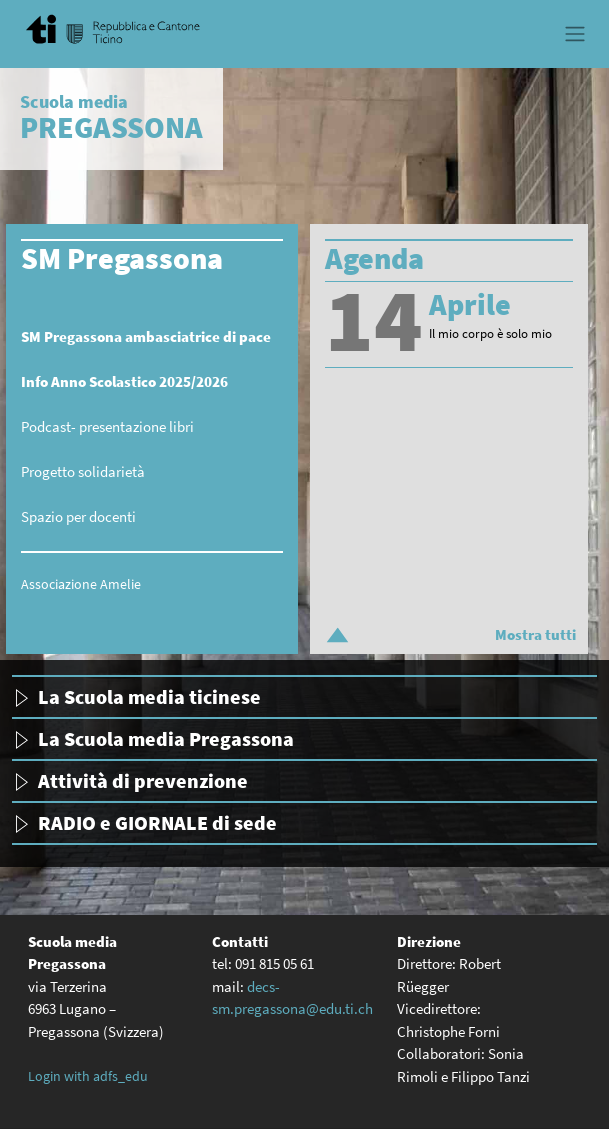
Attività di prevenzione (143, 780)
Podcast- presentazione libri (107, 426)
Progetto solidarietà (83, 471)
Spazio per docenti (78, 516)
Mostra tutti (535, 634)
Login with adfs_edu (88, 1076)
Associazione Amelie (81, 584)
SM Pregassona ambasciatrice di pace (146, 336)
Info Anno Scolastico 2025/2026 (124, 381)
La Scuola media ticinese (149, 696)
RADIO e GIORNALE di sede (157, 822)
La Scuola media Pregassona (166, 738)
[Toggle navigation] (574, 34)
